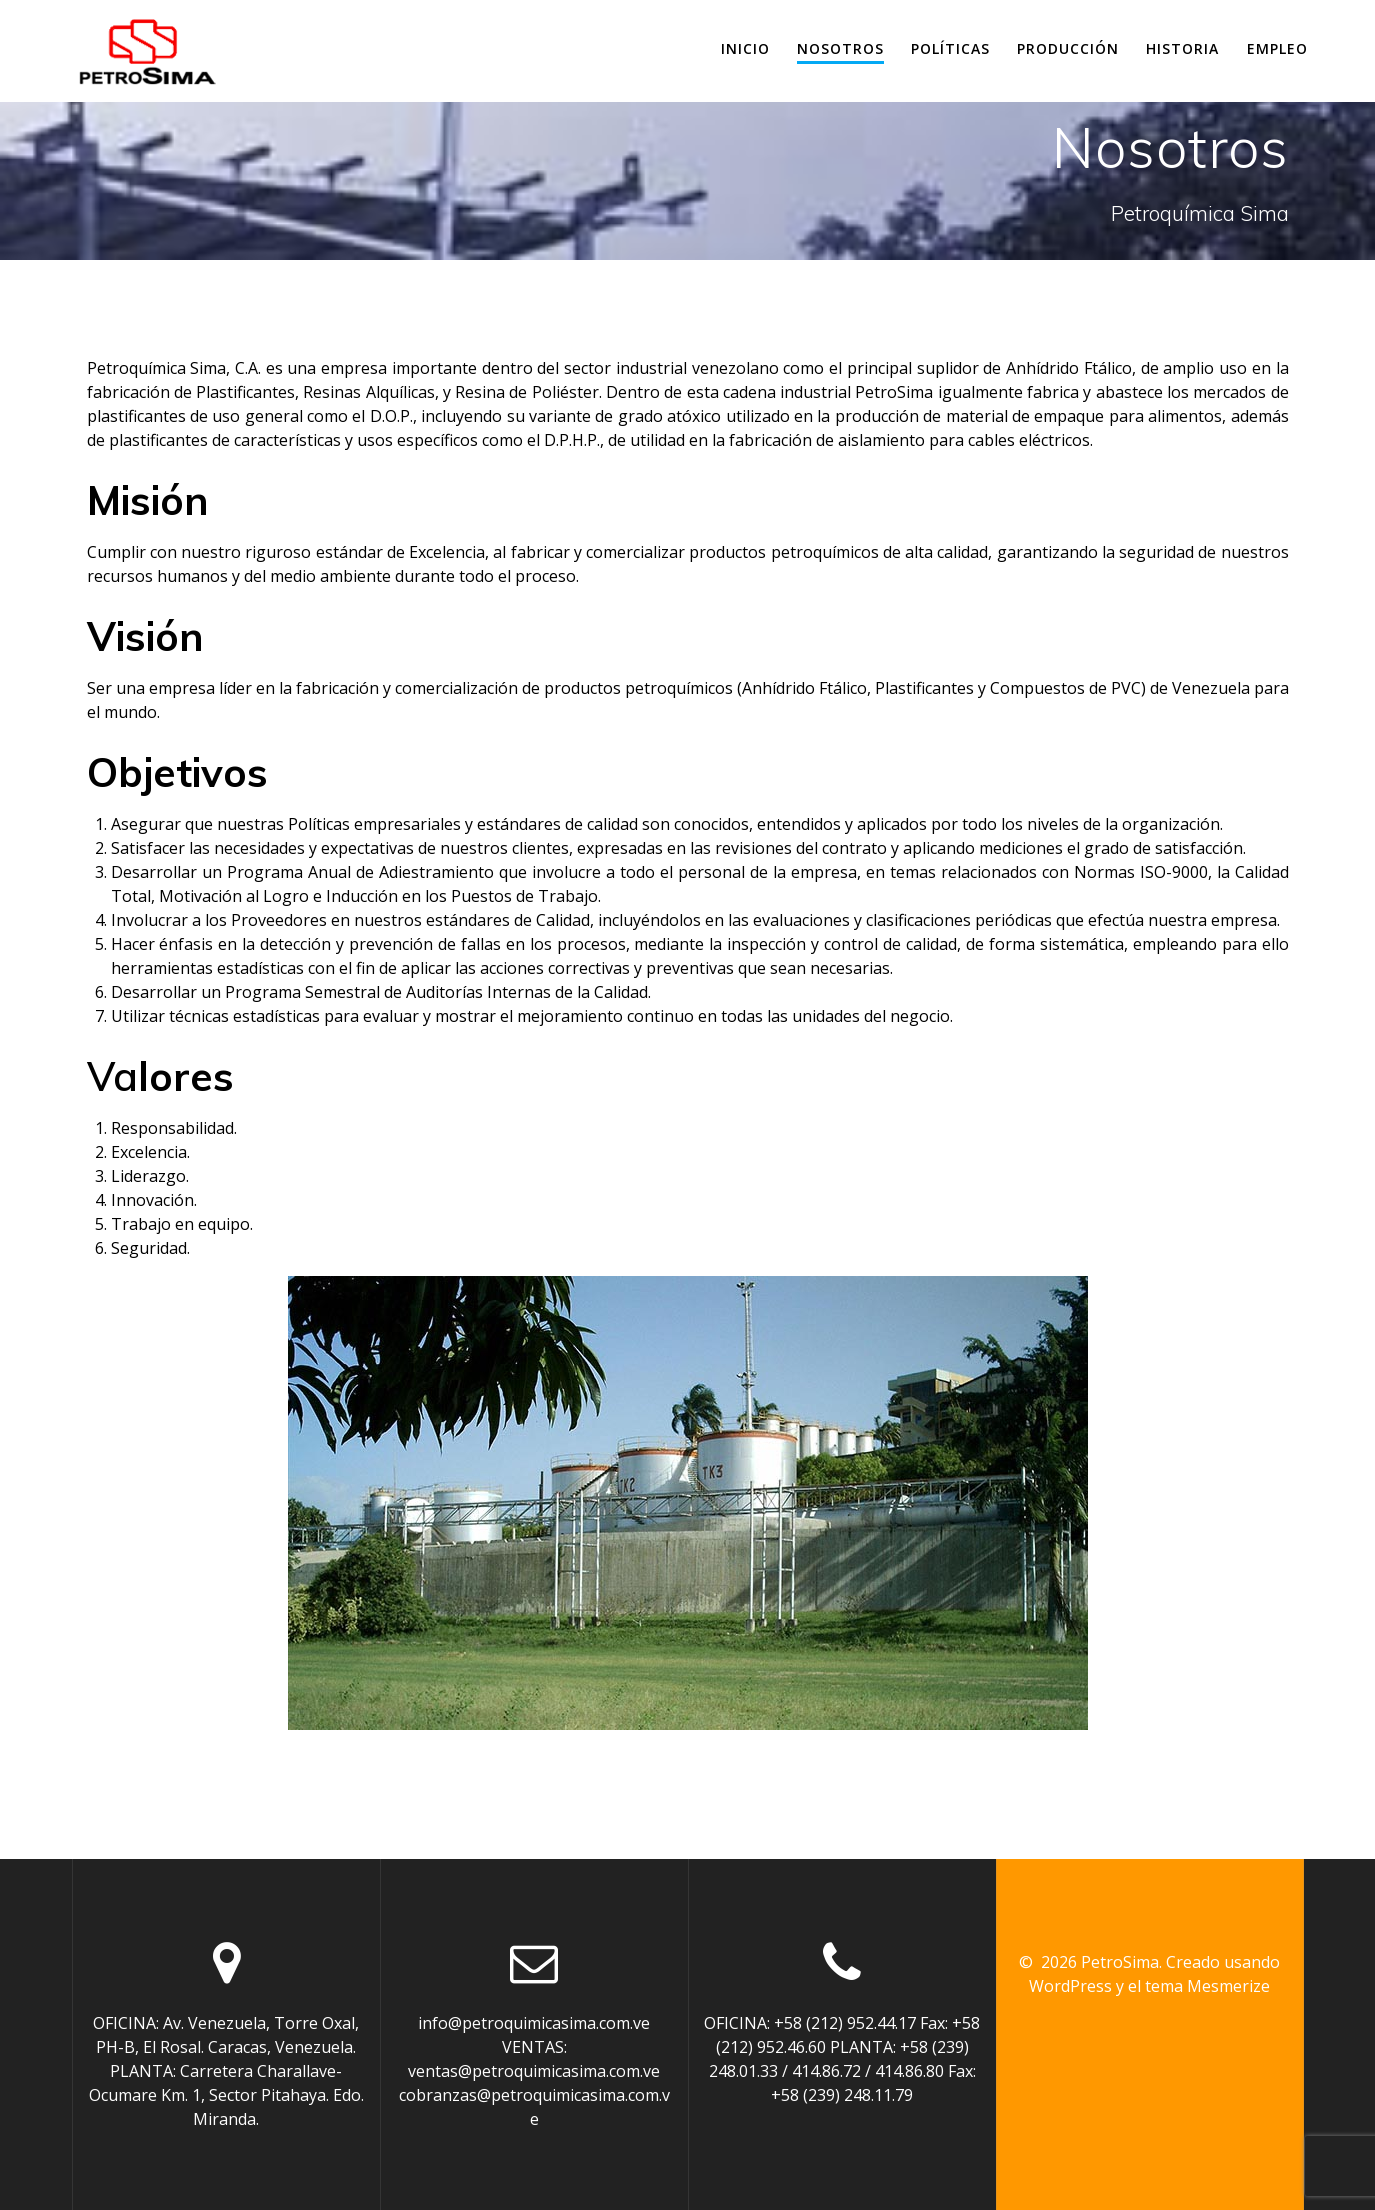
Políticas (950, 48)
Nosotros (840, 48)
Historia (1182, 48)
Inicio (745, 48)
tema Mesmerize (1207, 1986)
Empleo (1277, 48)
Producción (1068, 48)
